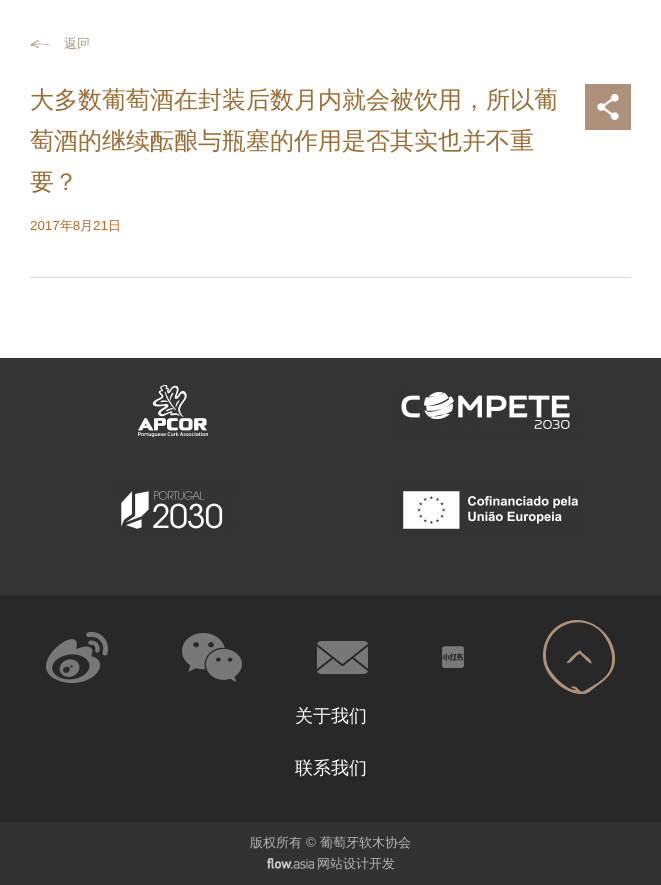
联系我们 (331, 768)
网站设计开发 (356, 863)
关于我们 (331, 716)
